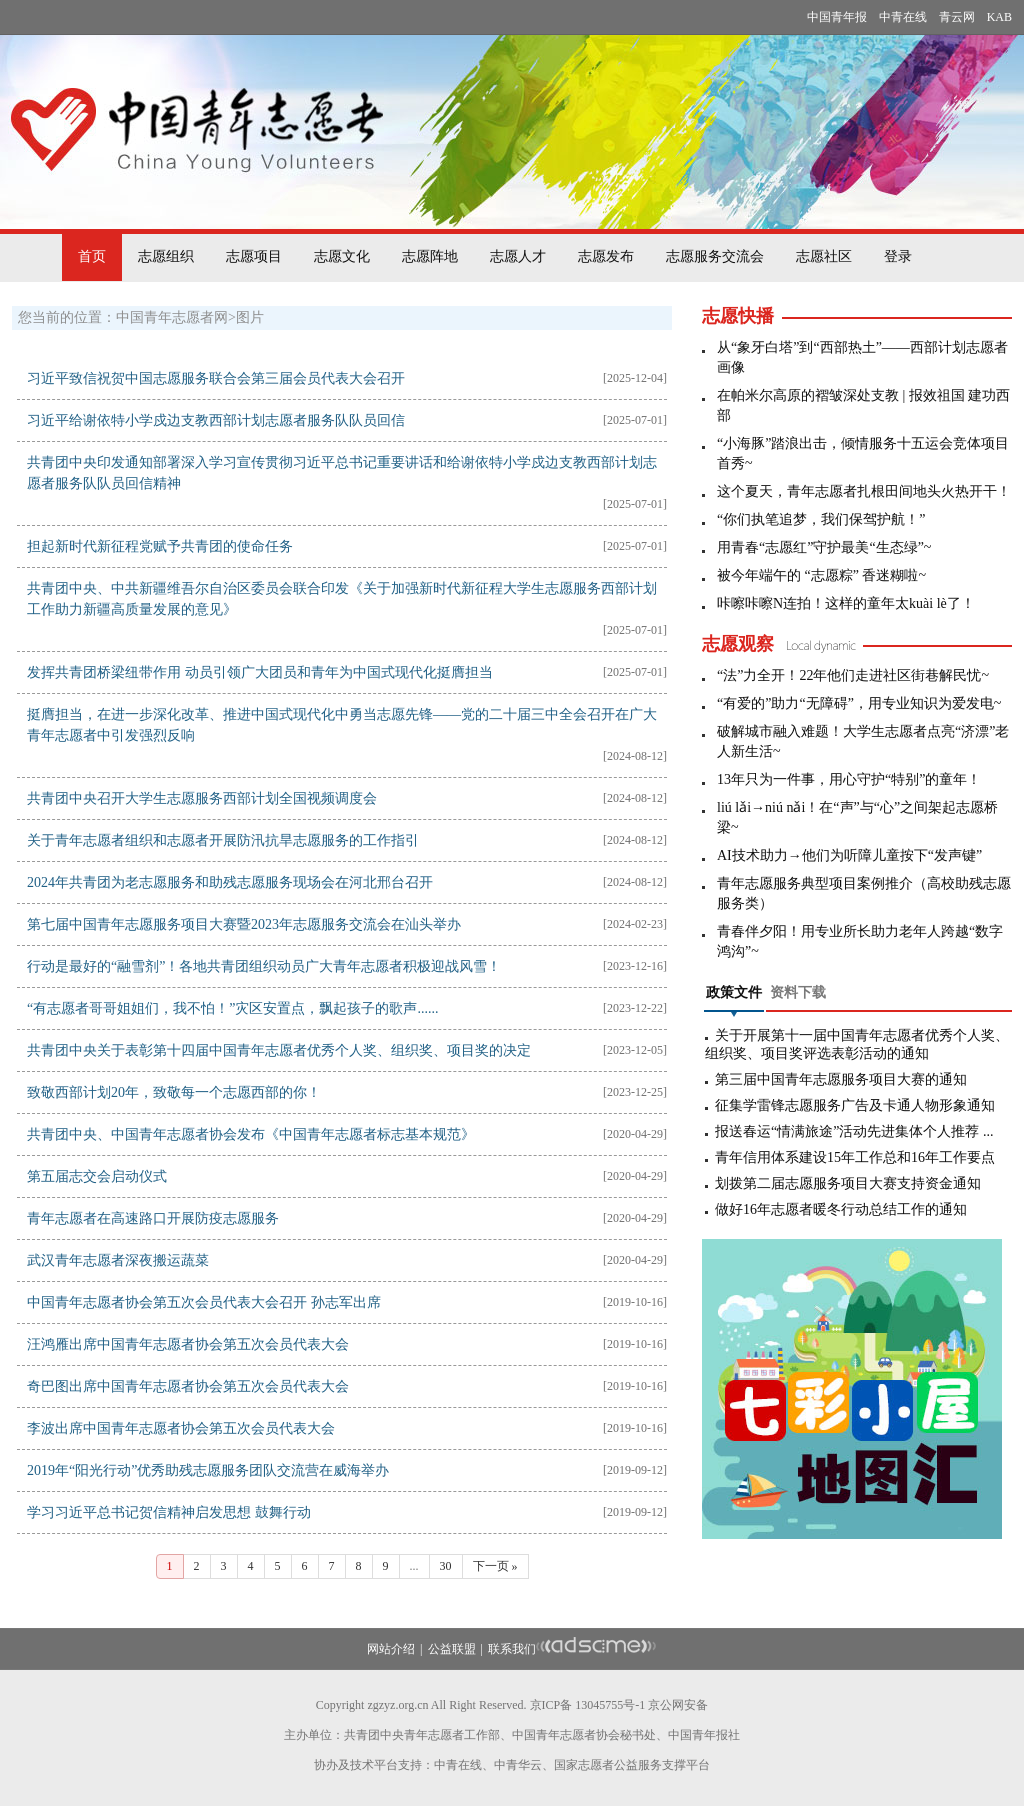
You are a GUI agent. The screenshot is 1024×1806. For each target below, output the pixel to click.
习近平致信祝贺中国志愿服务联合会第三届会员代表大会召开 (216, 378)
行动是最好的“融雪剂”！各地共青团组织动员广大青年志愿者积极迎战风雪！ (264, 966)
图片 (250, 317)
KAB (999, 17)
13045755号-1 (610, 1705)
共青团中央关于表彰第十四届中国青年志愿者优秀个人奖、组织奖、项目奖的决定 (279, 1050)
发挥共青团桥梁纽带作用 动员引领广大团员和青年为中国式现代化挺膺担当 (260, 672)
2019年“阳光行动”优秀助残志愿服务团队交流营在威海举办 (208, 1470)
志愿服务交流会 (715, 256)
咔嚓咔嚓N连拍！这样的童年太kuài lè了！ (846, 603)
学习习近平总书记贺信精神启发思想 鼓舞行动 (169, 1512)
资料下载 (798, 992)
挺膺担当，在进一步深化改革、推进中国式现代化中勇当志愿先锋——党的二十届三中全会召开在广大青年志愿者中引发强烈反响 (342, 725)
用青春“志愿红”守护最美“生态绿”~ (824, 547)
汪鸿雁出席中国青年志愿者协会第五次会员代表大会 (188, 1344)
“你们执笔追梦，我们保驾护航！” (821, 519)
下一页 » (495, 1566)
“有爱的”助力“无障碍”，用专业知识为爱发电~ (859, 703)
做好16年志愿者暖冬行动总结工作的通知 (841, 1209)
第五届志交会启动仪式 (97, 1176)
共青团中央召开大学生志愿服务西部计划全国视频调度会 (202, 798)
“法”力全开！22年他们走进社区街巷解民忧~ (853, 675)
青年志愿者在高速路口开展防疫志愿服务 (153, 1218)
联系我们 (512, 1649)
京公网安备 (678, 1705)
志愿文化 (342, 256)
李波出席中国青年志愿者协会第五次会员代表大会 (181, 1428)
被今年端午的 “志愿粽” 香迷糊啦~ (821, 575)
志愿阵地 (430, 256)
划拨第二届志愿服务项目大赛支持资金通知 (848, 1183)
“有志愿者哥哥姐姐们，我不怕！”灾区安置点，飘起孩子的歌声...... (232, 1008)
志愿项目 (254, 256)
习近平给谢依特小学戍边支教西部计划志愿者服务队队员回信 (216, 420)
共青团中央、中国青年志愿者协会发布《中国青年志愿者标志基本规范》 (251, 1134)
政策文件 (734, 992)
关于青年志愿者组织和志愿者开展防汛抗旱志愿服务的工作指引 (223, 840)
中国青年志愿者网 (172, 317)
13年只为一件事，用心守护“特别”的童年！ (849, 779)
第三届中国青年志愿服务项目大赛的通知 (841, 1079)
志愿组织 (166, 256)
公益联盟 (452, 1649)
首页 (92, 256)
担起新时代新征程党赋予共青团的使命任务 (160, 546)
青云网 (957, 17)
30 (446, 1566)
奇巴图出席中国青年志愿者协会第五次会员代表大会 (188, 1386)
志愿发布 (606, 256)
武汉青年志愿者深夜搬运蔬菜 (118, 1260)
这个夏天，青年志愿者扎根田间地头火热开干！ (864, 491)
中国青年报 (837, 17)
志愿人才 (518, 256)
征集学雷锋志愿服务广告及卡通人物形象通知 (855, 1105)
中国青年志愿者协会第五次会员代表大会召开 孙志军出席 (204, 1302)
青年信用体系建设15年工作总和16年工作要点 (855, 1157)
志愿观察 (738, 644)
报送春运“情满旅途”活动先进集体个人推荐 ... (854, 1131)
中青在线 (903, 17)
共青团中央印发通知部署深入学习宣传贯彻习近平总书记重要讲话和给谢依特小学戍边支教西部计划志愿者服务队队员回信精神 (342, 473)
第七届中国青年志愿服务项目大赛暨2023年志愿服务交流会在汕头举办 (244, 924)
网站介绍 (391, 1649)
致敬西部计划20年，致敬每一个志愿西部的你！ (174, 1092)
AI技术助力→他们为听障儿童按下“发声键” (849, 855)
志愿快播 (738, 316)
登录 (898, 256)
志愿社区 (824, 256)
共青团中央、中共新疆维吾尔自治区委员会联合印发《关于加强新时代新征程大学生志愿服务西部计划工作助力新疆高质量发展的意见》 (342, 599)
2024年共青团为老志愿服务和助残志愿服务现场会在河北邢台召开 (230, 882)
